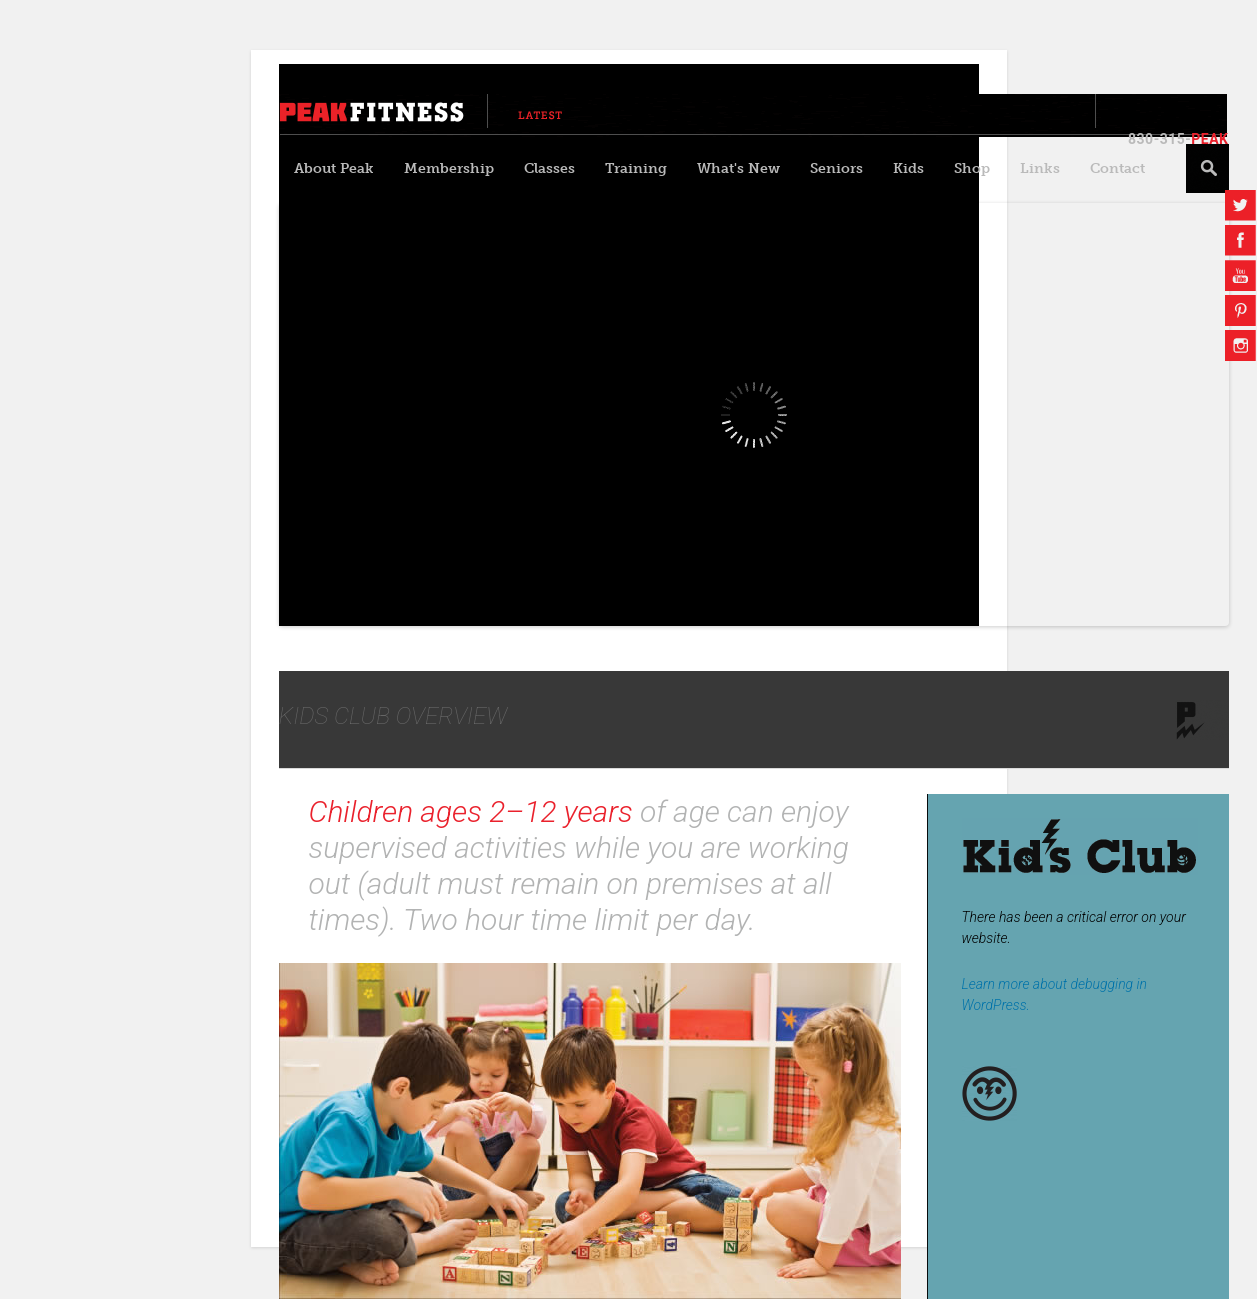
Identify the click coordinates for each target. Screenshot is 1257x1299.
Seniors (836, 168)
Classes (549, 168)
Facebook (1240, 240)
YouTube (1240, 275)
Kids (908, 168)
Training (636, 168)
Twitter (1240, 205)
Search (1207, 168)
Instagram (1240, 345)
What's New (738, 168)
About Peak (334, 168)
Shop (972, 168)
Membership (449, 168)
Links (1040, 168)
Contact (1117, 168)
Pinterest (1240, 310)
